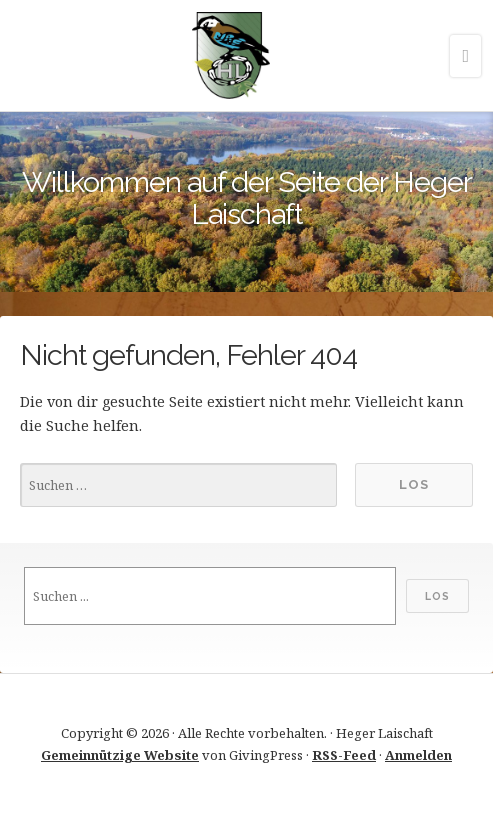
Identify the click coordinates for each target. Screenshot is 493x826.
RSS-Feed (344, 755)
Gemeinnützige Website (120, 755)
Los (437, 596)
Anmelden (418, 755)
